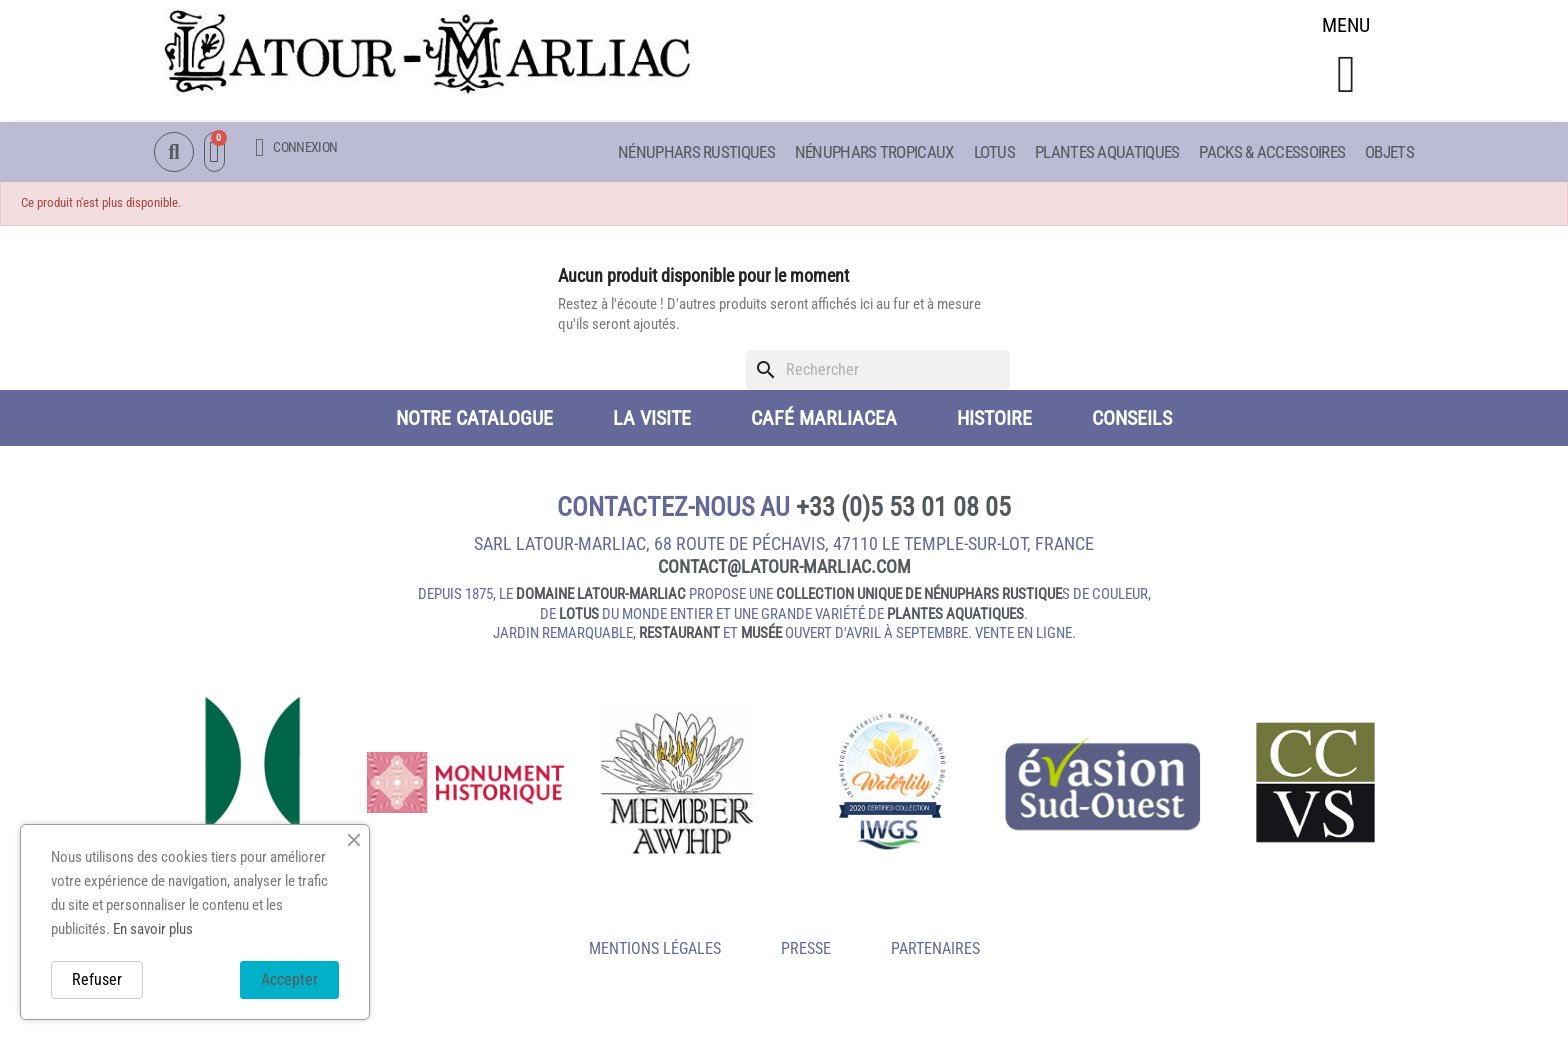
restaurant (679, 636)
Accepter (289, 979)
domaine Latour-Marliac (601, 597)
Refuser (97, 979)
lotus (579, 617)
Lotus (995, 153)
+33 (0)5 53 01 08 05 (903, 510)
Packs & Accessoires (1272, 153)
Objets (1389, 153)
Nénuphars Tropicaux (874, 153)
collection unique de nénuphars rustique (919, 597)
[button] (1346, 76)
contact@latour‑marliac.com (784, 569)
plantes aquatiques (955, 617)
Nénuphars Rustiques (696, 153)
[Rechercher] (878, 373)
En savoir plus (153, 929)
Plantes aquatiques (1107, 153)
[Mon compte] (296, 148)
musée (761, 636)
